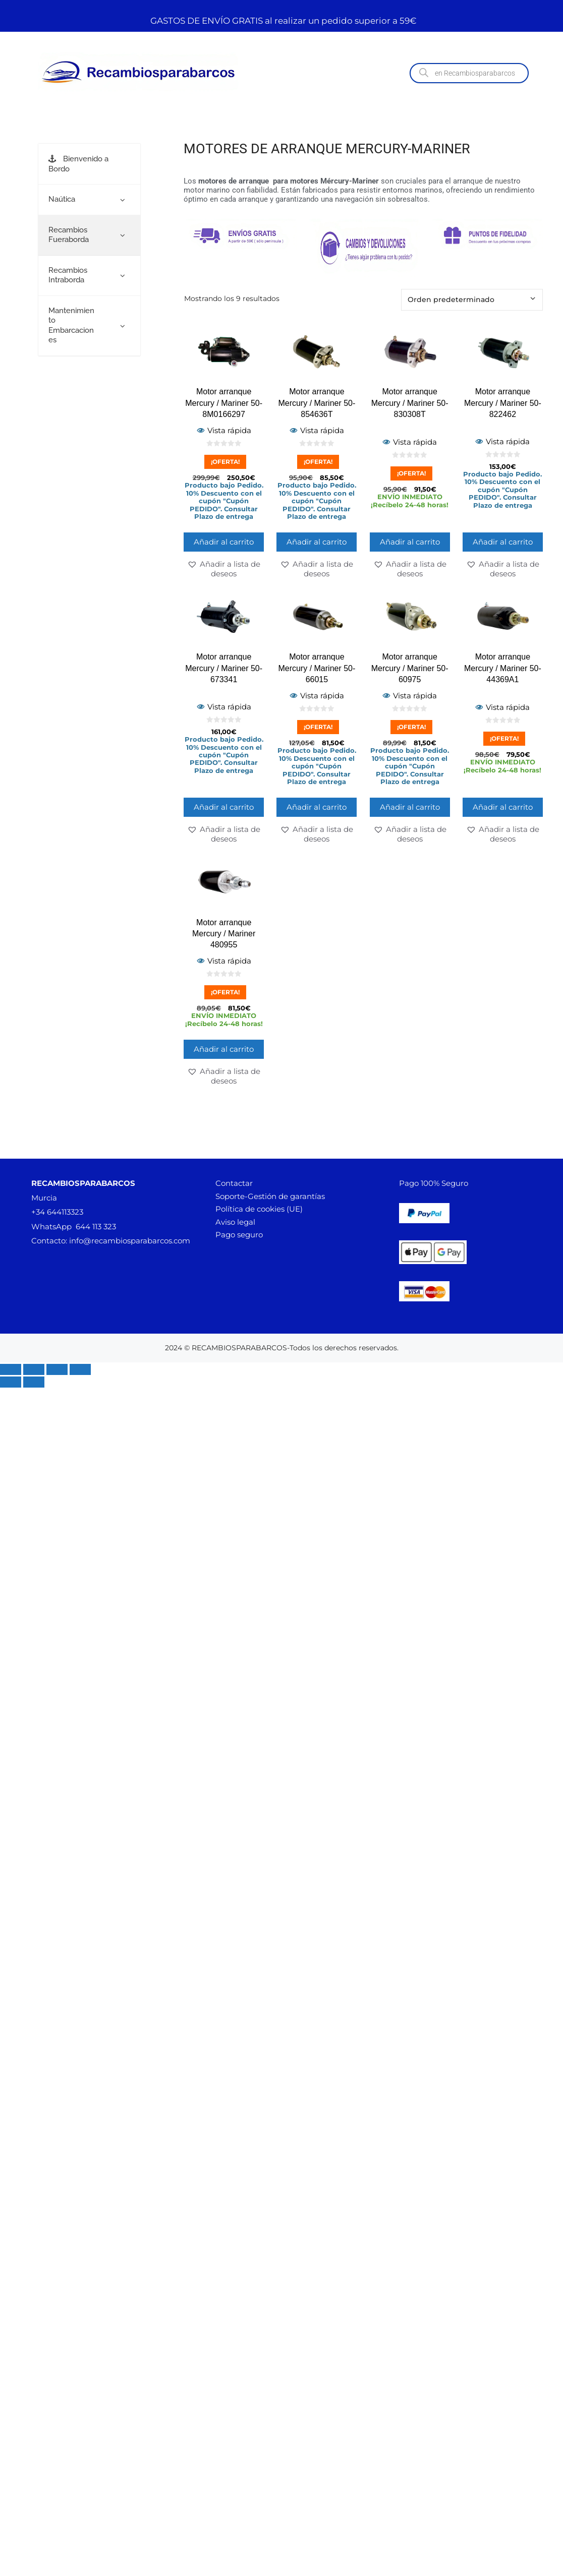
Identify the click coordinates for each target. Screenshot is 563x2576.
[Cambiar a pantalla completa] (33, 1369)
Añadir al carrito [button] (224, 542)
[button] (224, 568)
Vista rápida (224, 430)
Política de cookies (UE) (259, 1209)
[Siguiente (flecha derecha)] (33, 1382)
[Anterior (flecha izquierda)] (10, 1382)
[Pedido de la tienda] (472, 300)
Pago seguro (239, 1234)
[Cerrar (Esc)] (80, 1369)
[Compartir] (57, 1369)
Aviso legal (235, 1222)
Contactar (234, 1183)
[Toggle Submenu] (122, 200)
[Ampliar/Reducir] (10, 1369)
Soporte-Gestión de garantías (270, 1196)
